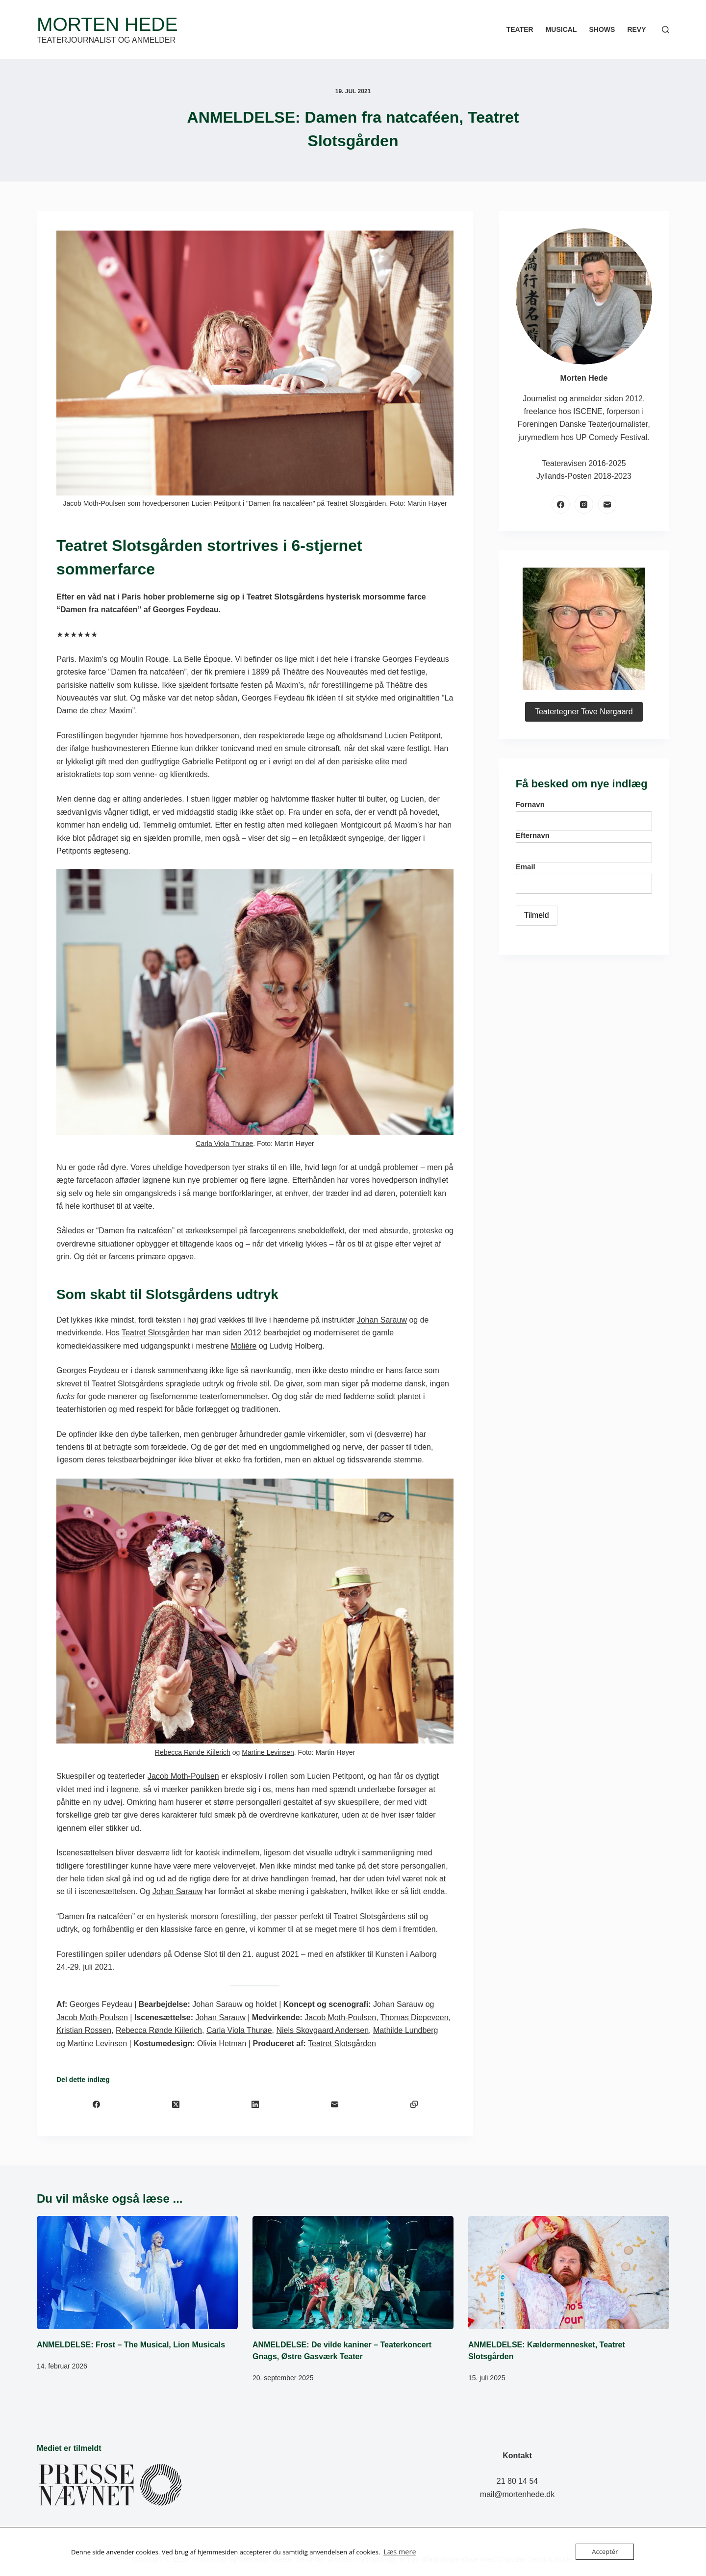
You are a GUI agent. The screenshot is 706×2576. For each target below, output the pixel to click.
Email (525, 866)
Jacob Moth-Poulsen (183, 1776)
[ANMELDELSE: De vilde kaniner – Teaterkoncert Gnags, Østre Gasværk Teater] (353, 2272)
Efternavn (533, 835)
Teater (519, 29)
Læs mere (398, 2552)
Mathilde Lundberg (405, 2030)
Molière (243, 1346)
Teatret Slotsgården (156, 1332)
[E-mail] (334, 2104)
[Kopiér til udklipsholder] (414, 2104)
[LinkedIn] (255, 2104)
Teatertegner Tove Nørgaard (584, 711)
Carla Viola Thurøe (224, 1143)
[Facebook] (96, 2104)
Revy (636, 29)
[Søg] (665, 29)
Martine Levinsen (268, 1752)
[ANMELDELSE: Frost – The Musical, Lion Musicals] (137, 2272)
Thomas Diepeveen (414, 2017)
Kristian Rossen (83, 2030)
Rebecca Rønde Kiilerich (192, 1752)
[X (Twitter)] (175, 2104)
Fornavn (530, 804)
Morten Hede (107, 24)
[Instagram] (584, 504)
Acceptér (605, 2551)
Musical (561, 29)
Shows (602, 29)
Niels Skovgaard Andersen (323, 2030)
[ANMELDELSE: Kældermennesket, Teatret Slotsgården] (568, 2272)
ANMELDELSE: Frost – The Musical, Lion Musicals (131, 2345)
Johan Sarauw (382, 1320)
